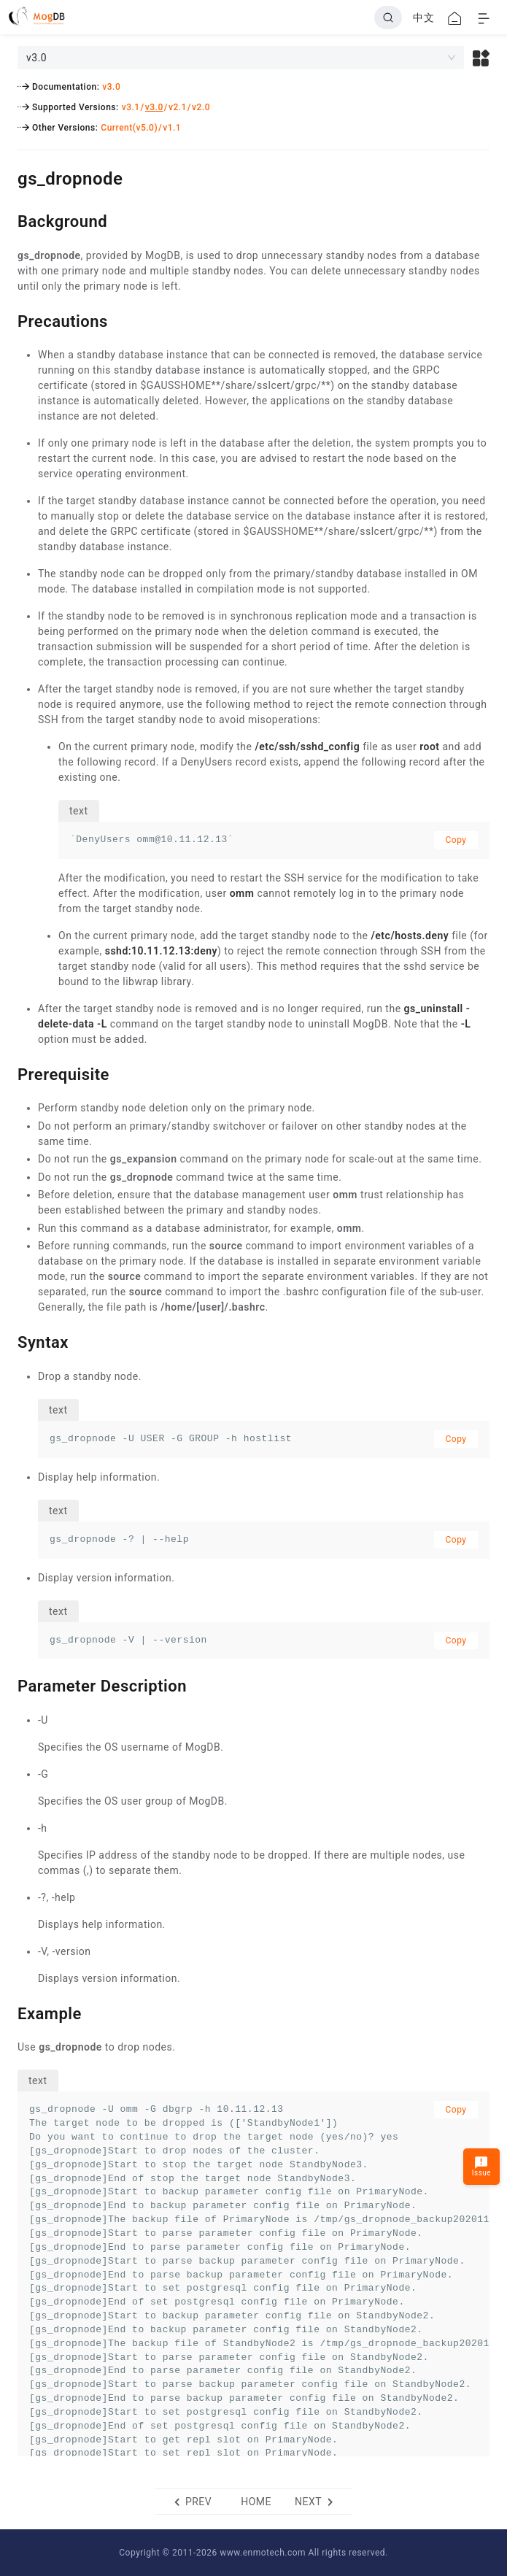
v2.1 (178, 107)
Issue (481, 2166)
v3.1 (131, 107)
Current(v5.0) (129, 128)
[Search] (388, 17)
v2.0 (201, 107)
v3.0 (111, 87)
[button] (481, 57)
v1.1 (172, 128)
